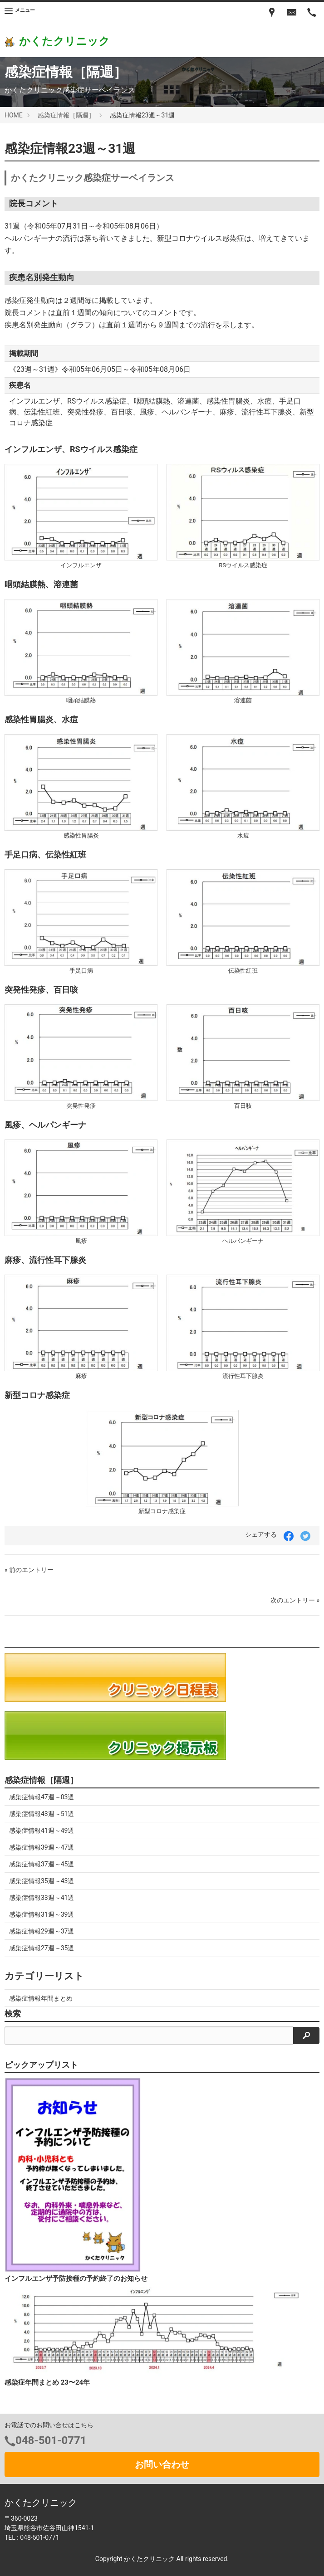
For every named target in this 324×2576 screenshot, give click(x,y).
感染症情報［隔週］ (66, 115)
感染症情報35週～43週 (41, 1881)
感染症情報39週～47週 (41, 1847)
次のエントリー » (294, 1600)
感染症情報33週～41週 (41, 1897)
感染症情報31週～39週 (41, 1914)
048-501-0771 (51, 2440)
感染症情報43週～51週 (41, 1813)
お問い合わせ (162, 2464)
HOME (14, 115)
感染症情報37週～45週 (41, 1864)
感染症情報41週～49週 (41, 1830)
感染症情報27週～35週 (41, 1948)
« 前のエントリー (29, 1569)
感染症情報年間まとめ (41, 1998)
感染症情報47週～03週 (41, 1797)
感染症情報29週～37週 (41, 1931)
